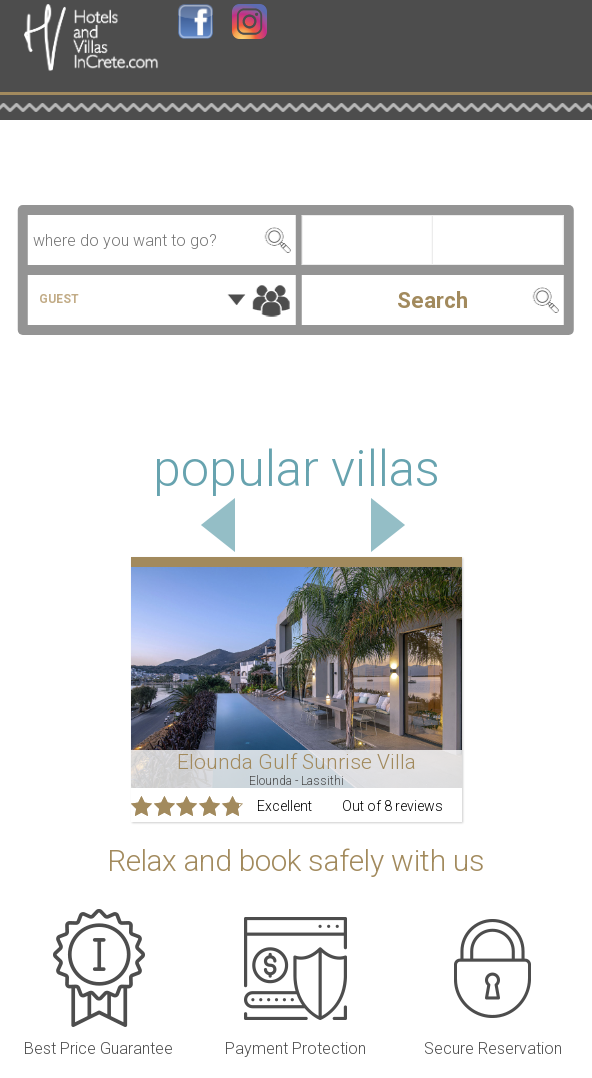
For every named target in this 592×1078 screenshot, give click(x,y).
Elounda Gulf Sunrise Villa (296, 762)
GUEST (59, 299)
